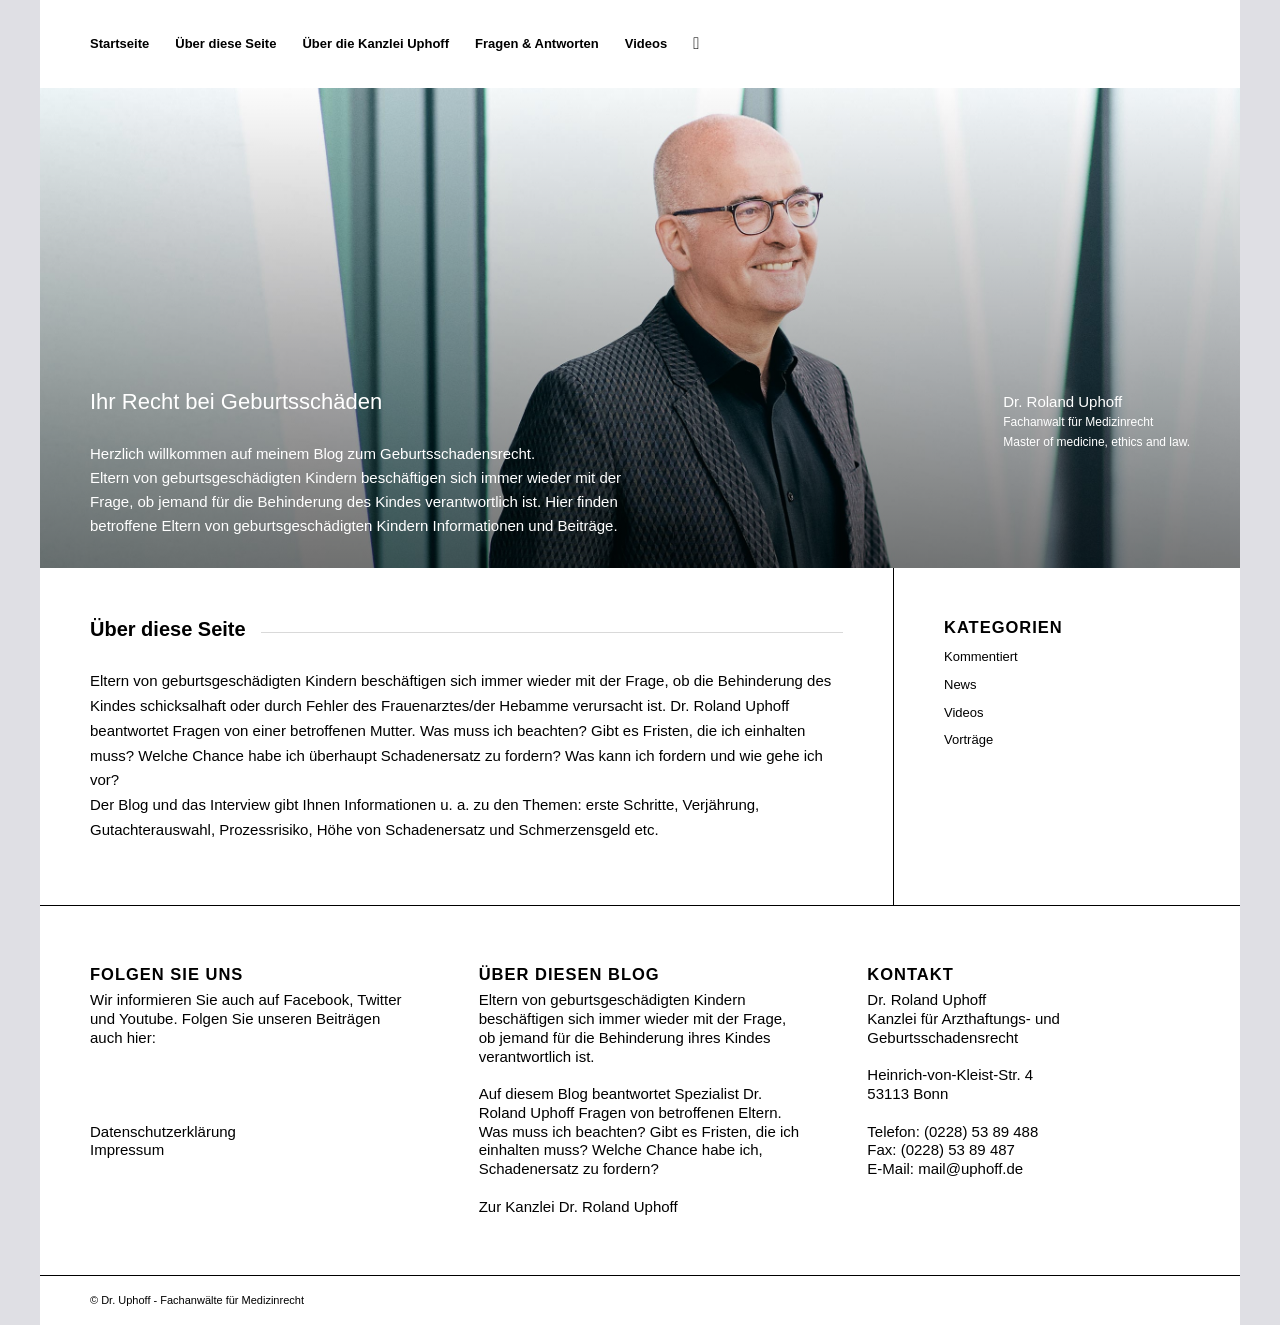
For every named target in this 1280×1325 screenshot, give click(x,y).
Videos (964, 712)
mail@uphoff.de (970, 1168)
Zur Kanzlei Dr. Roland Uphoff (578, 1206)
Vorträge (968, 739)
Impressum (127, 1149)
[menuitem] (119, 44)
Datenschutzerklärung (163, 1131)
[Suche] (696, 44)
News (960, 684)
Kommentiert (981, 656)
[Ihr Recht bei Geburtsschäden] (1189, 44)
